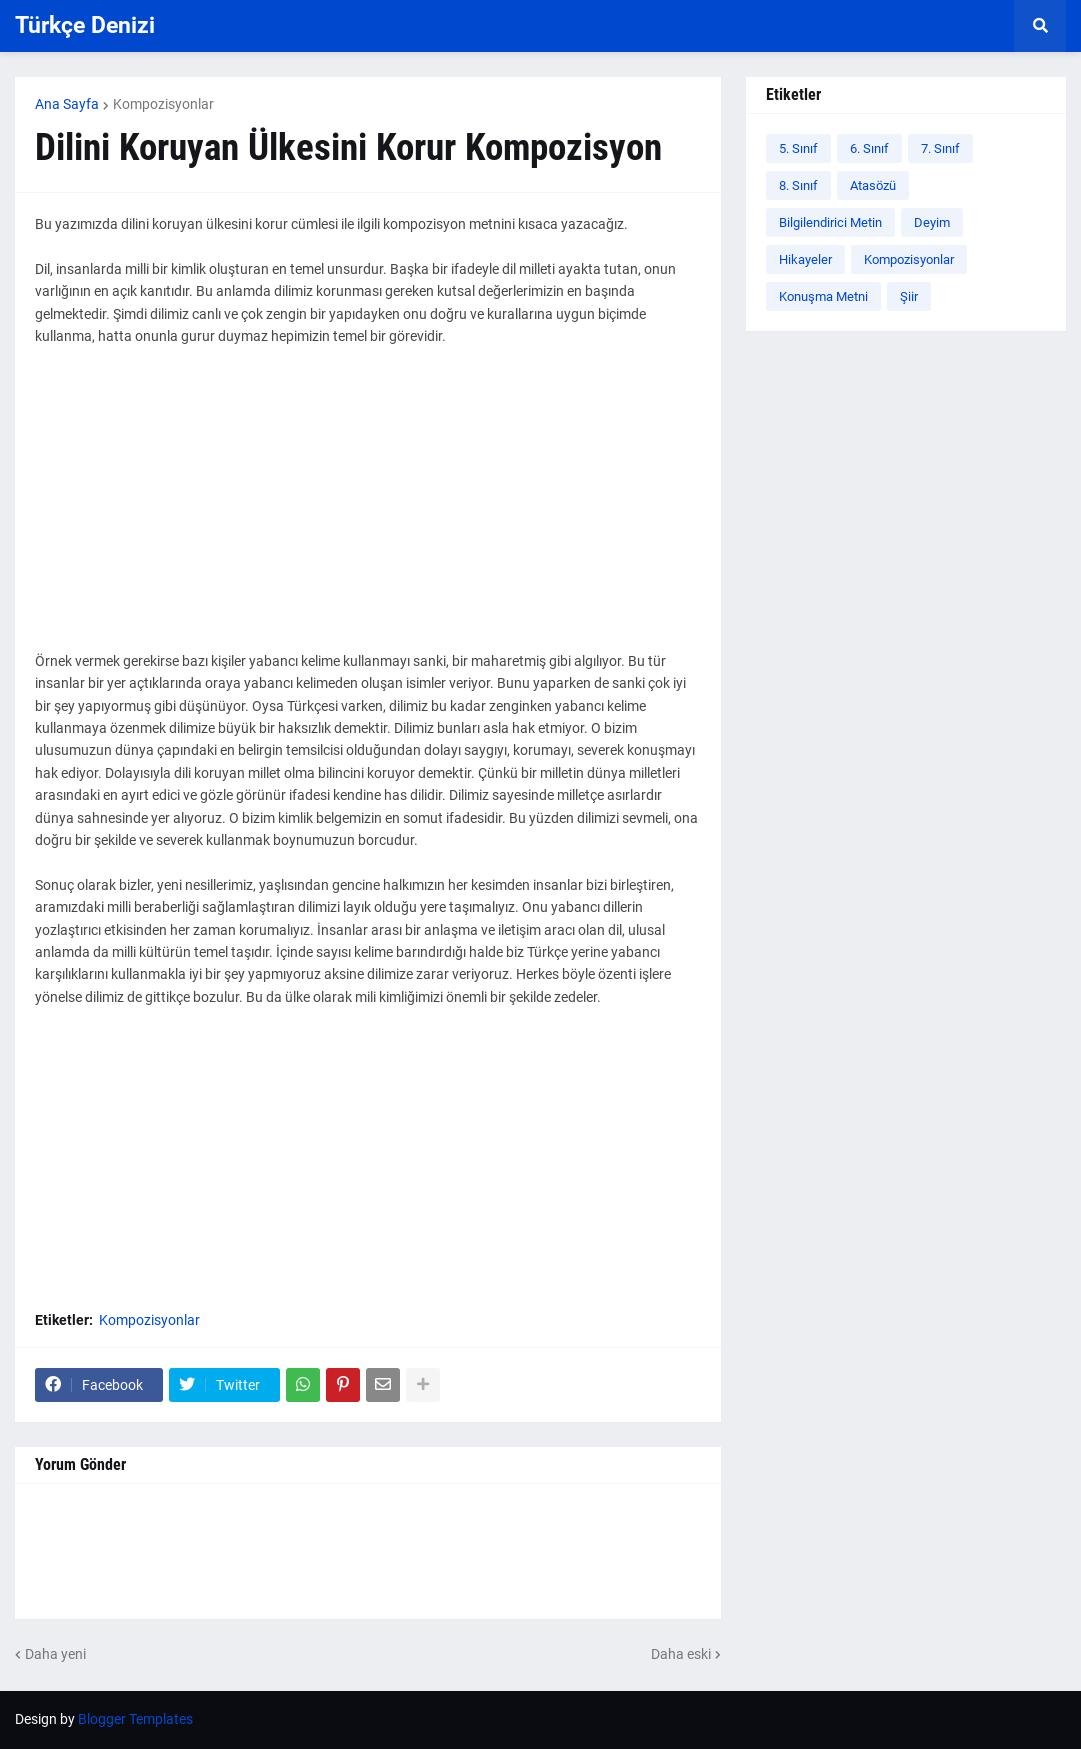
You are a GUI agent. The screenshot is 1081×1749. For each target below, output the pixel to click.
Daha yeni (55, 1654)
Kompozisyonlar (163, 104)
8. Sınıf (798, 185)
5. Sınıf (798, 148)
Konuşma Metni (823, 296)
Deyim (932, 222)
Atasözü (873, 185)
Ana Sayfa (67, 104)
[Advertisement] (368, 510)
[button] (1040, 26)
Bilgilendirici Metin (830, 222)
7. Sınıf (940, 148)
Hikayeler (805, 259)
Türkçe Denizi (85, 25)
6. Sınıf (869, 148)
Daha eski (681, 1654)
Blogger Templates (135, 1719)
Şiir (909, 296)
